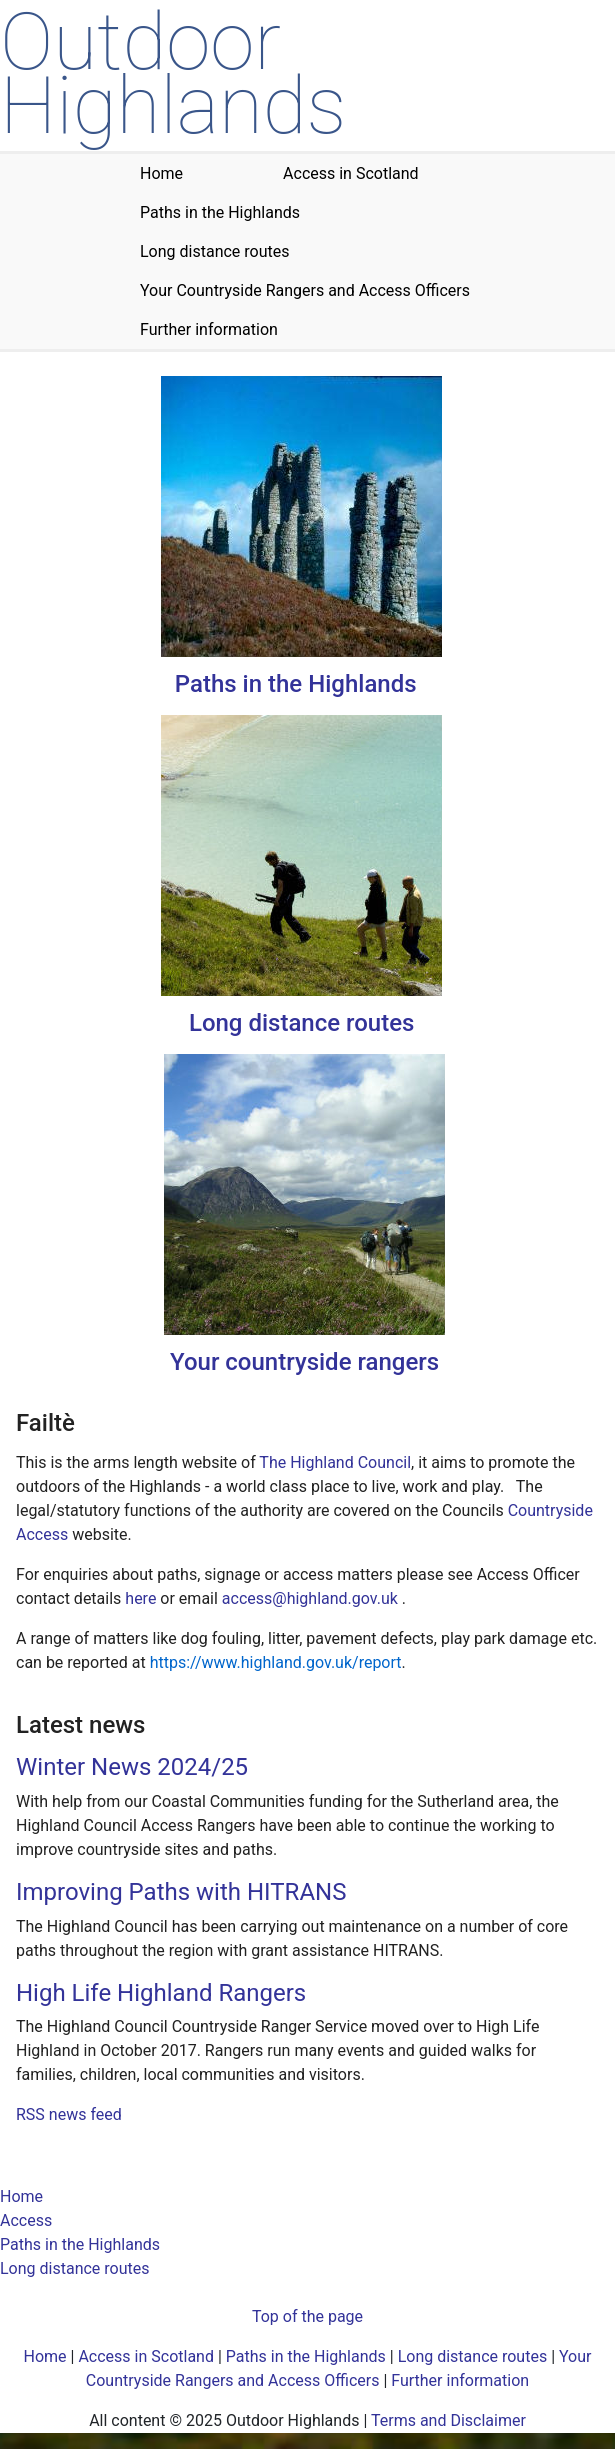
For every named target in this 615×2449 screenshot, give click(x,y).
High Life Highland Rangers (161, 1993)
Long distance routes (301, 1023)
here (140, 1598)
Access (26, 2220)
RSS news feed (69, 2114)
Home (21, 2196)
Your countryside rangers (304, 1362)
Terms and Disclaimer (448, 2420)
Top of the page (307, 2316)
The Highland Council (335, 1462)
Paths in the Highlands (296, 684)
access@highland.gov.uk (310, 1598)
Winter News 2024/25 (132, 1767)
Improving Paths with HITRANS (181, 1892)
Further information (460, 2380)
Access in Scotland (146, 2356)
